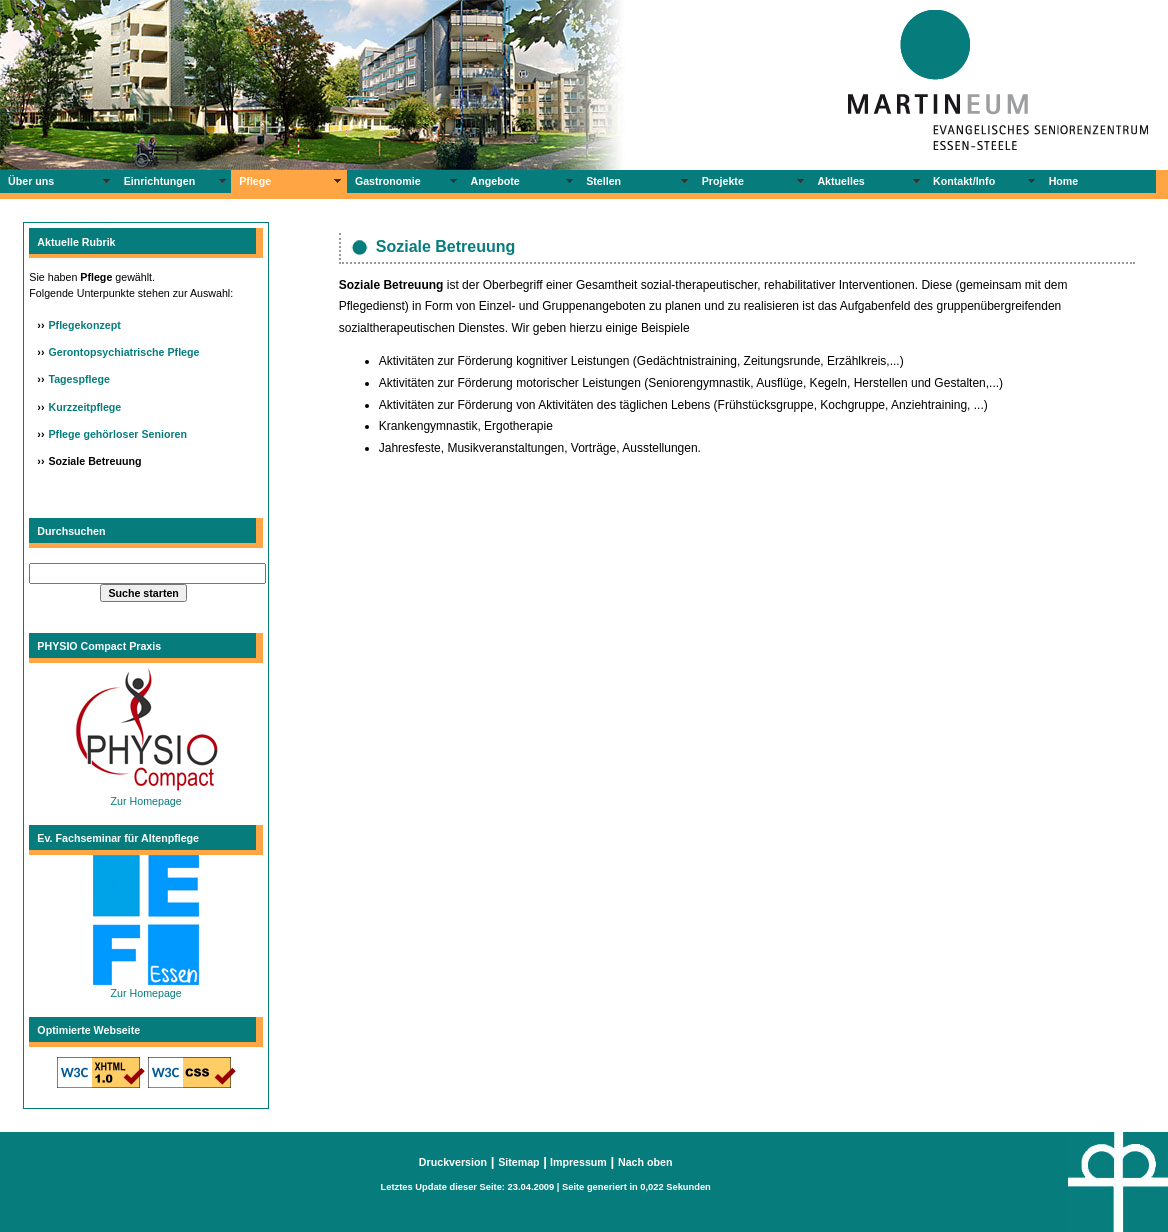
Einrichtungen (160, 181)
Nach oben (645, 1162)
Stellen (603, 181)
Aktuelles (840, 181)
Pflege (255, 181)
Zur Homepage (146, 795)
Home (1064, 181)
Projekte (723, 181)
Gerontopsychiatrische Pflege (123, 352)
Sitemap (518, 1162)
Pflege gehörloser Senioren (117, 434)
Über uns (31, 181)
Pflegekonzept (84, 325)
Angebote (495, 181)
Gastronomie (388, 181)
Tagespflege (78, 379)
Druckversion (453, 1162)
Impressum (577, 1162)
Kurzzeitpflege (84, 407)
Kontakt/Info (964, 181)
